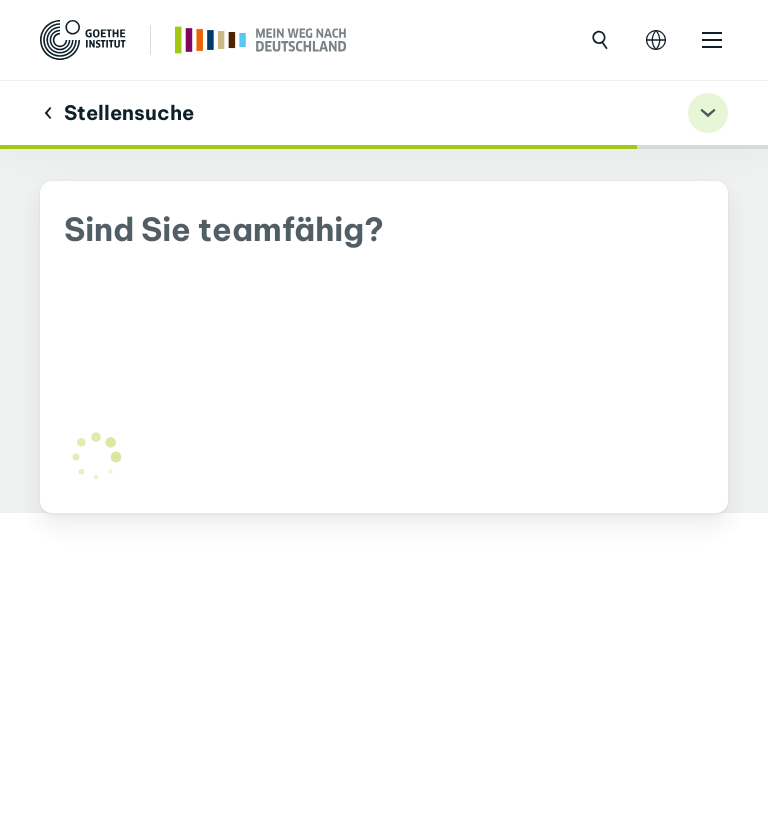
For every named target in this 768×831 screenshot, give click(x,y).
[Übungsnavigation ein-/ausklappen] (708, 113)
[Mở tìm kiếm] (600, 40)
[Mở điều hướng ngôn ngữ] (656, 40)
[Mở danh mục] (712, 40)
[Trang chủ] (261, 38)
